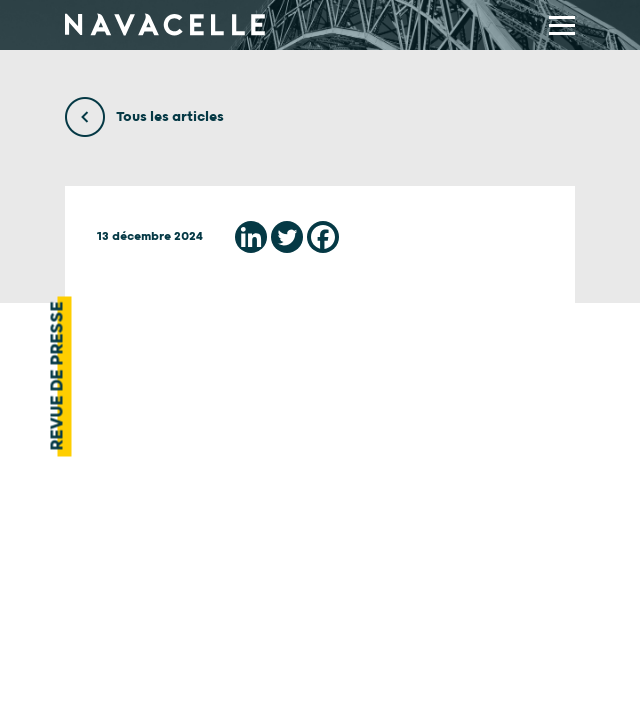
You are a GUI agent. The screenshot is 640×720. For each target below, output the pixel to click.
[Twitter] (287, 237)
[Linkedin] (251, 237)
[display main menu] (562, 25)
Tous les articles (144, 117)
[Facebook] (323, 237)
